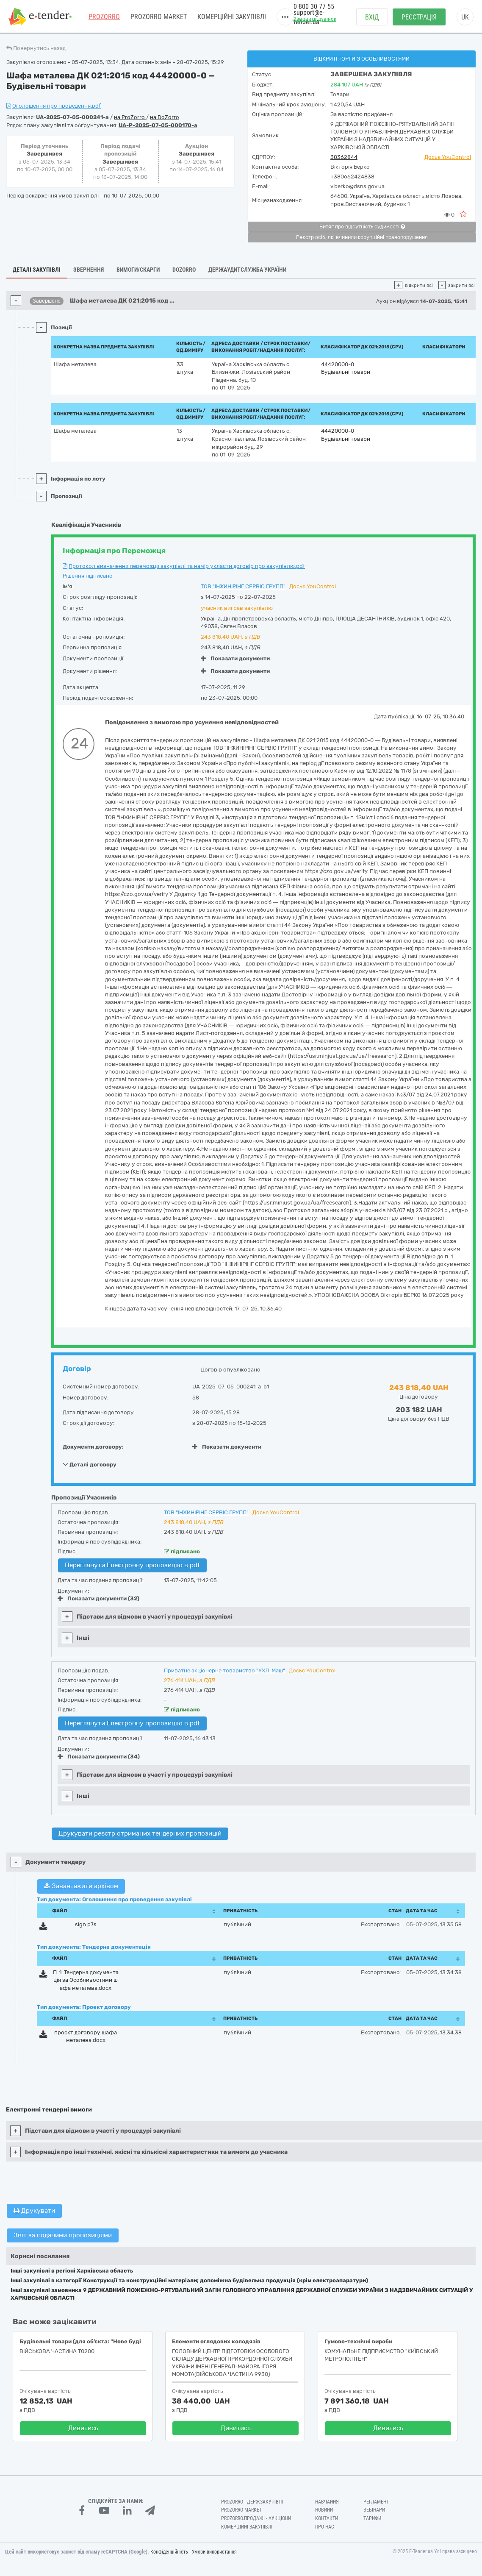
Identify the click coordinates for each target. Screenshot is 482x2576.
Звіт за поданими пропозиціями (63, 2235)
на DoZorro (164, 117)
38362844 (343, 157)
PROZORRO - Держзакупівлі (252, 2502)
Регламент (376, 2502)
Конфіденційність (169, 2552)
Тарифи (372, 2518)
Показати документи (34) (99, 1756)
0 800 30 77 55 (314, 7)
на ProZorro (130, 117)
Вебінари (374, 2510)
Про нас (324, 2527)
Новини (324, 2510)
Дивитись (83, 2428)
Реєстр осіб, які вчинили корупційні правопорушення (362, 237)
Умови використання (214, 2552)
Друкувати (34, 2210)
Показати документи (235, 658)
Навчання (327, 2502)
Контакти (326, 2518)
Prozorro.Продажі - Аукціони (256, 2518)
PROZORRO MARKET (158, 17)
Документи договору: (93, 1447)
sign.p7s (86, 1924)
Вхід (372, 17)
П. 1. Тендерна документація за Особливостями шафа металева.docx (86, 1980)
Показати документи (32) (98, 1598)
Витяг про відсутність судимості (362, 227)
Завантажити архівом (81, 1886)
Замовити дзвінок (315, 19)
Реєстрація (419, 17)
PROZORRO (104, 17)
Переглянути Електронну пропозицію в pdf (132, 1565)
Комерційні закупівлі (231, 17)
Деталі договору (89, 1464)
